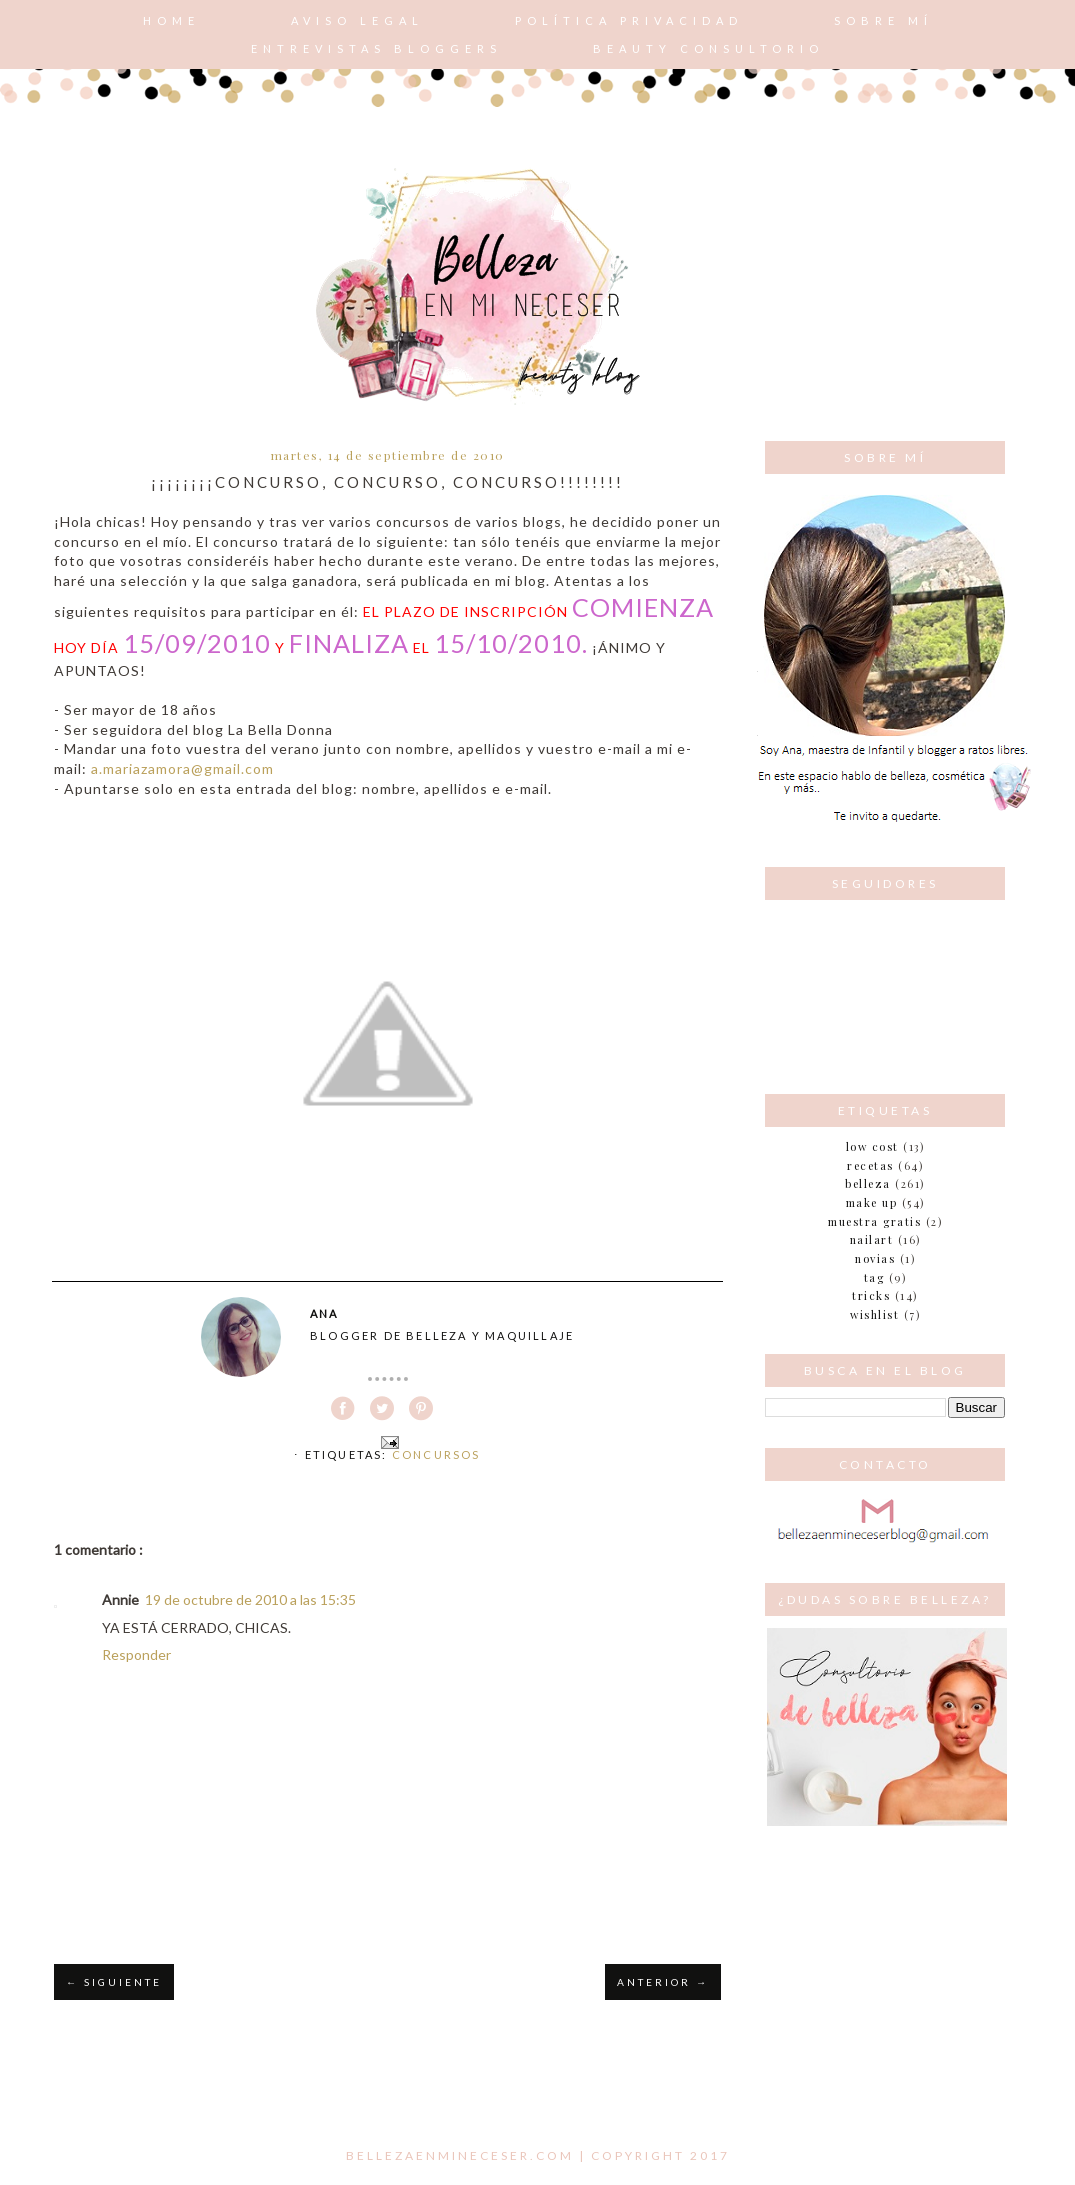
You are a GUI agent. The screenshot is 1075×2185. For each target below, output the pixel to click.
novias (875, 1258)
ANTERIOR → (663, 1982)
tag (874, 1277)
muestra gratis (874, 1221)
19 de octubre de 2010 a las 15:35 (250, 1599)
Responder (136, 1654)
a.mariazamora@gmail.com (182, 768)
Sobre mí (883, 20)
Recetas (870, 1165)
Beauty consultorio (708, 48)
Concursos (436, 1454)
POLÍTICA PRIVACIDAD (629, 20)
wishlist (874, 1314)
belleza (868, 1183)
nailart (872, 1239)
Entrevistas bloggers (376, 48)
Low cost (872, 1146)
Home (171, 20)
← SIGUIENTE (114, 1982)
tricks (871, 1295)
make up (872, 1202)
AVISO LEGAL (357, 20)
